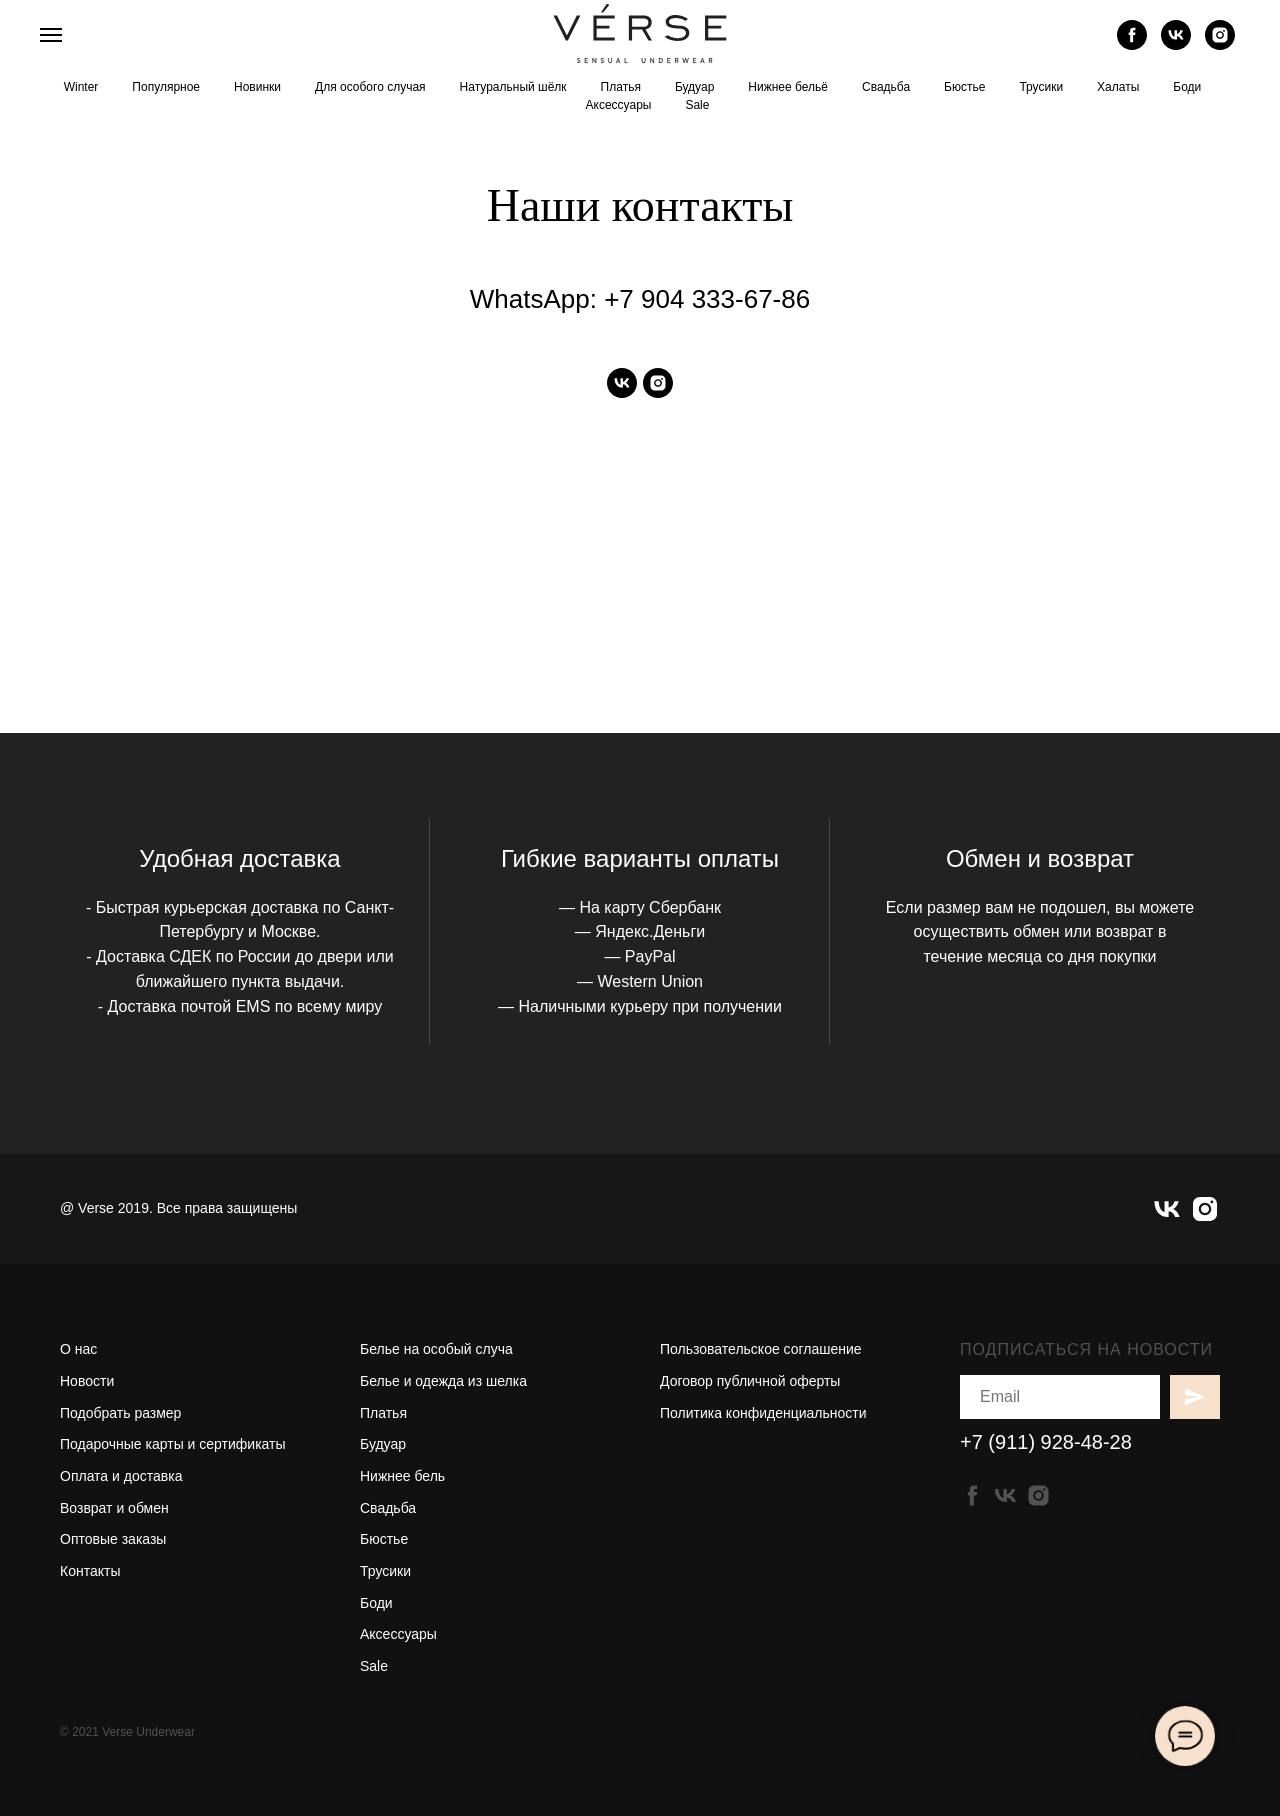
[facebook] (1132, 44)
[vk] (1176, 44)
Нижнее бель (402, 1476)
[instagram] (1220, 44)
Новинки (257, 87)
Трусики (1041, 87)
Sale (697, 105)
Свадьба (886, 87)
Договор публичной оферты (750, 1381)
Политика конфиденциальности (763, 1413)
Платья (621, 87)
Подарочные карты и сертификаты (173, 1444)
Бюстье (964, 87)
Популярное (166, 87)
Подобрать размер (120, 1413)
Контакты (90, 1571)
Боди (1187, 87)
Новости (87, 1381)
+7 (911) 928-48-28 (1046, 1442)
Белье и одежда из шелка (443, 1381)
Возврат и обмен (114, 1508)
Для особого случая (370, 87)
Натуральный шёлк (513, 87)
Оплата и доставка (121, 1476)
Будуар (694, 87)
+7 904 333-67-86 (707, 299)
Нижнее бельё (788, 87)
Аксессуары (619, 105)
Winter (81, 87)
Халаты (1118, 87)
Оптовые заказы (113, 1539)
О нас (78, 1349)
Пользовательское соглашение (761, 1349)
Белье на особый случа (436, 1349)
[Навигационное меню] (51, 35)
